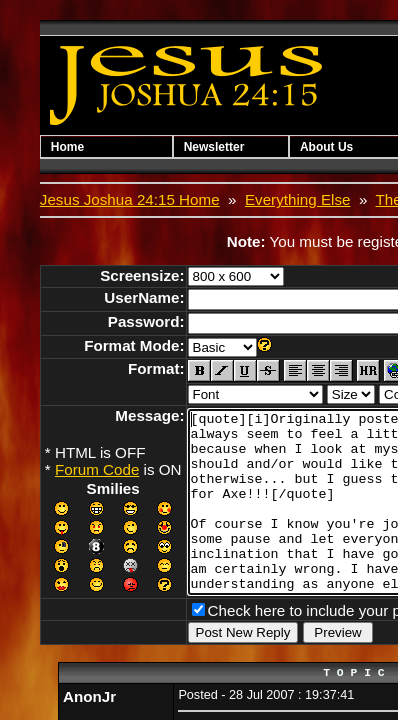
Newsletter (226, 147)
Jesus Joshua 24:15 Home (130, 199)
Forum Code (97, 469)
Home (67, 147)
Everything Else (298, 199)
